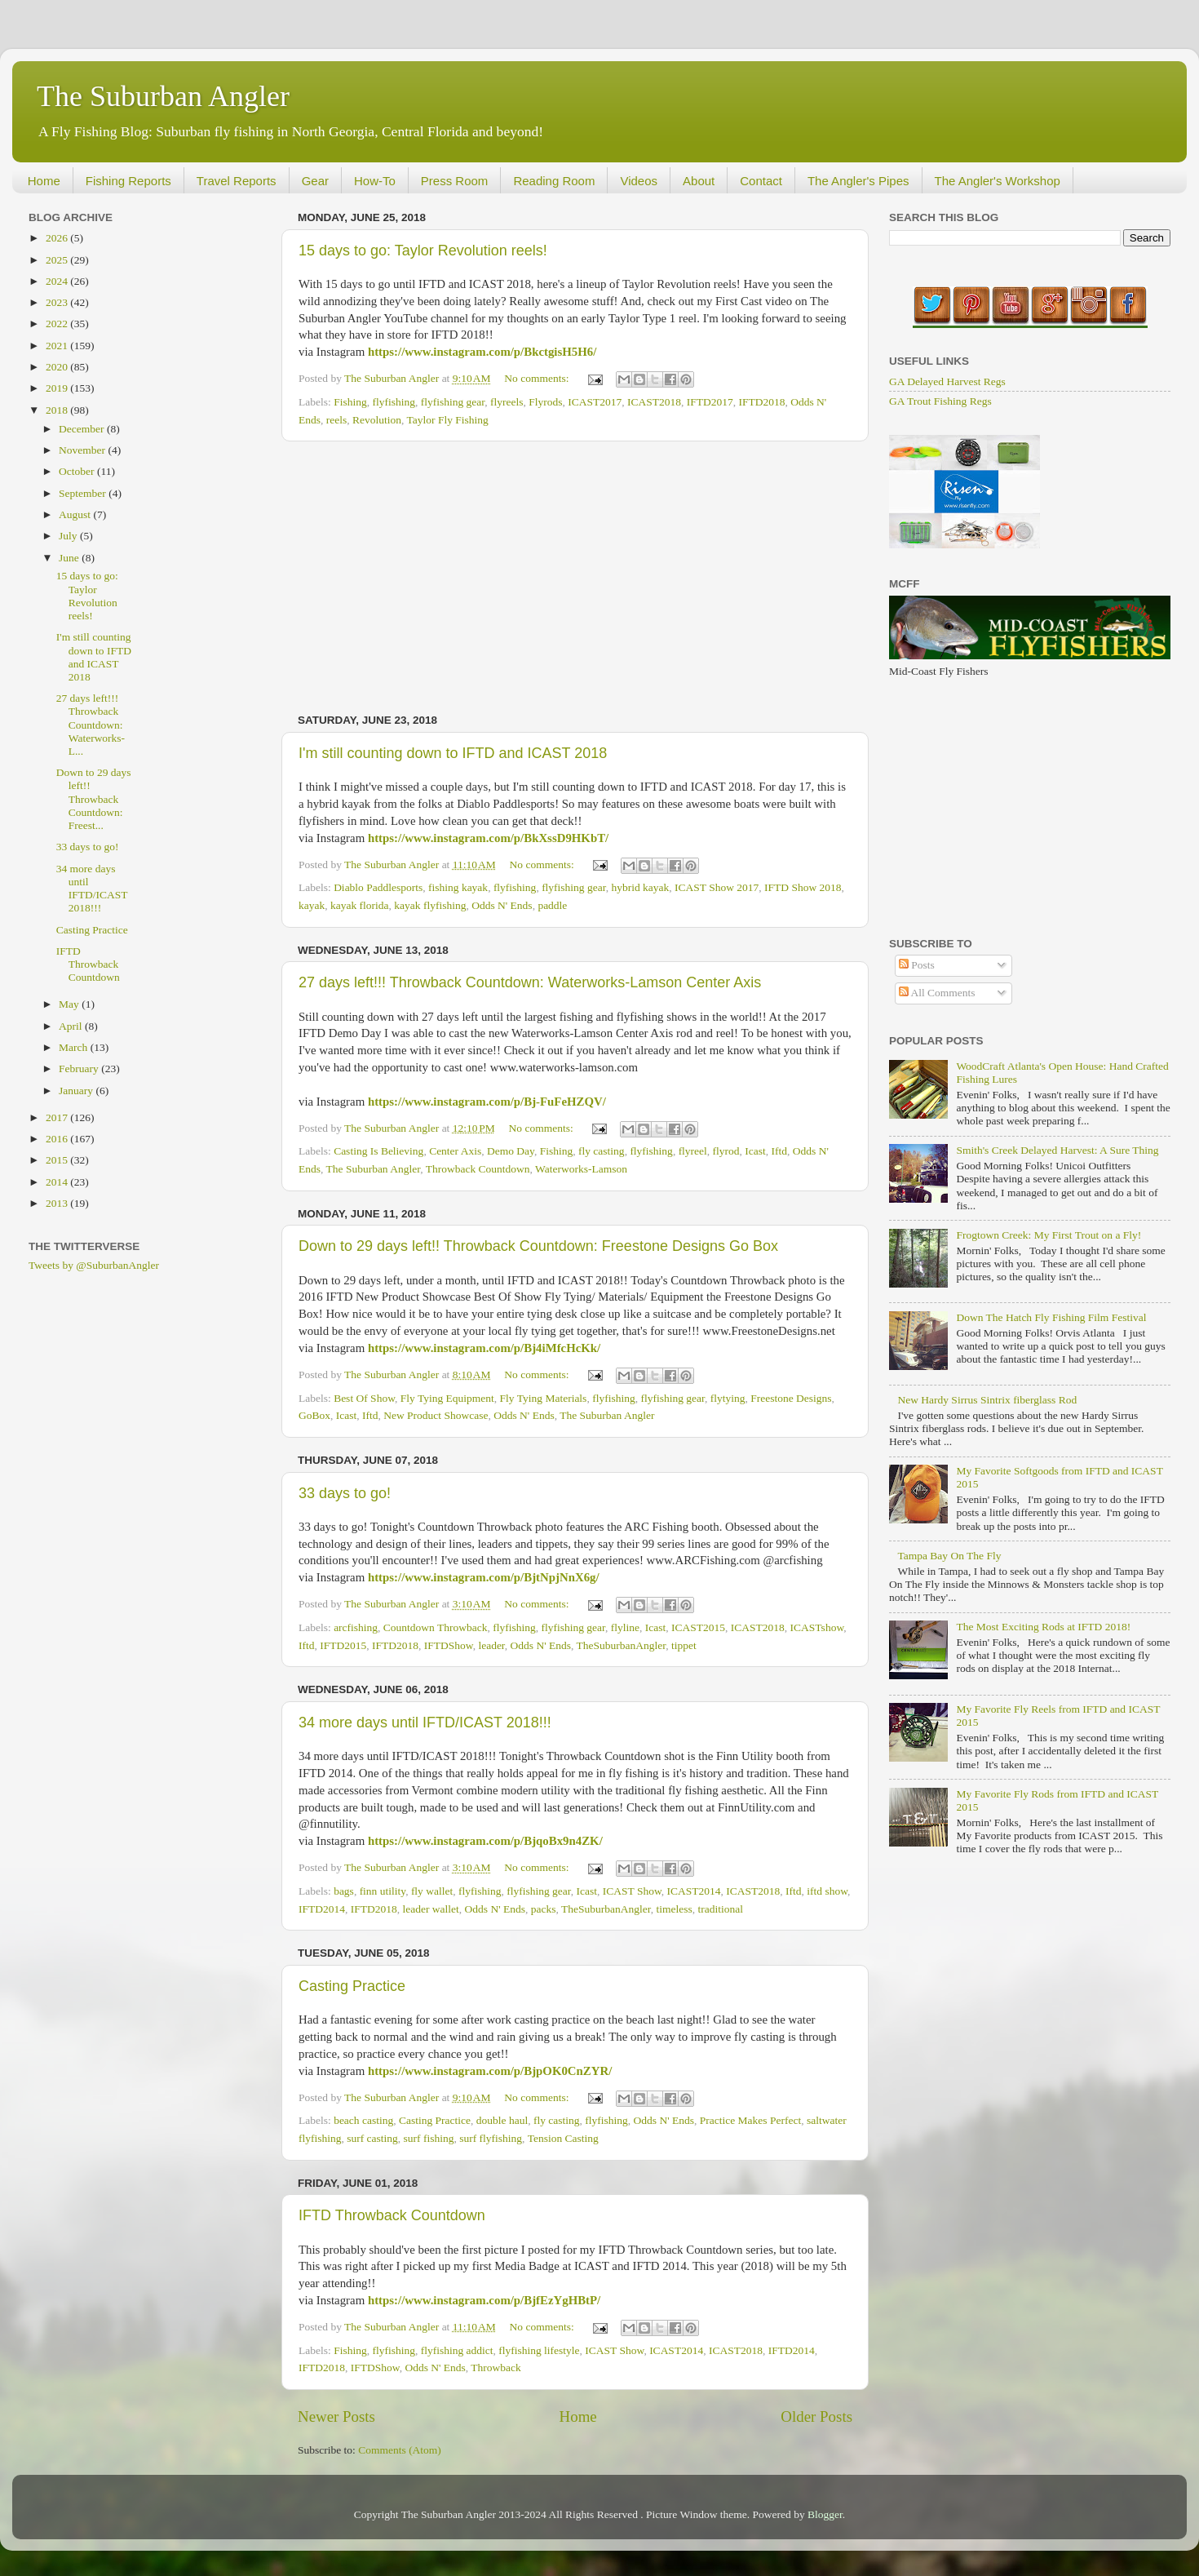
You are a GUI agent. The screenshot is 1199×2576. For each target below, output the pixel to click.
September (83, 493)
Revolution (376, 420)
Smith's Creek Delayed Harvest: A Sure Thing (1057, 1150)
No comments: (538, 378)
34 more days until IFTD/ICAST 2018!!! (425, 1722)
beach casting (363, 2120)
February (80, 1068)
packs (543, 1909)
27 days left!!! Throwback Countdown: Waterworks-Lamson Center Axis (530, 982)
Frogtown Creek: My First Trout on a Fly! (1048, 1235)
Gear (315, 181)
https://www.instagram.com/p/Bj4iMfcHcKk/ (484, 1348)
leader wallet (431, 1909)
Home (44, 181)
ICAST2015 (698, 1627)
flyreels (506, 402)
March (75, 1047)
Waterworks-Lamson (581, 1169)
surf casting (372, 2138)
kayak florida (359, 905)
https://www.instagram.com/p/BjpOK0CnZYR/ (490, 2070)
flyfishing (393, 402)
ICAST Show (632, 1891)
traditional (719, 1909)
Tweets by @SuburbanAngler (94, 1265)
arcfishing (356, 1627)
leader (491, 1645)
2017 (58, 1117)
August (76, 514)
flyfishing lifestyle (538, 2350)
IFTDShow (448, 1645)
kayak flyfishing (430, 905)
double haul (502, 2120)
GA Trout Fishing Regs (940, 401)
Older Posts (816, 2416)
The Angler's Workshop (997, 181)
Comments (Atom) (399, 2450)
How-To (375, 181)
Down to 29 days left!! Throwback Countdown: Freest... (93, 798)
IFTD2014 (322, 1909)
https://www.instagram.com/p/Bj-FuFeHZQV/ (487, 1101)
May (70, 1004)
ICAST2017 (595, 402)
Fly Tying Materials (543, 1398)
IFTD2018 (761, 402)
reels (336, 420)
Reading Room (554, 181)
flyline (625, 1627)
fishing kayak (458, 887)
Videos (638, 181)
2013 (58, 1203)
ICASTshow (817, 1627)
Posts (917, 965)
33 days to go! (345, 1493)
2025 (58, 260)
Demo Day (510, 1151)
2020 (58, 367)
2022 (58, 323)
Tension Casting (563, 2138)
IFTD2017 (710, 402)
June (70, 558)
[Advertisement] (575, 577)
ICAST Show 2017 (717, 887)
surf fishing (429, 2138)
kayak (312, 905)
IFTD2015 (343, 1645)
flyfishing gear (453, 402)
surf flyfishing (490, 2138)
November (83, 450)
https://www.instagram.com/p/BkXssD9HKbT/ (488, 838)
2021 (58, 345)
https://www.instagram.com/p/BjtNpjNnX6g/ (484, 1577)
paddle (552, 905)
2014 (58, 1182)
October (78, 471)
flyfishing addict (457, 2350)
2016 (58, 1139)
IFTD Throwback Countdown (392, 2215)
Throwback (495, 2367)
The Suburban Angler (163, 96)
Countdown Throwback (435, 1627)
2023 (58, 302)
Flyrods (545, 402)
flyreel (693, 1151)
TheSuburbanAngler (621, 1645)
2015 (58, 1160)
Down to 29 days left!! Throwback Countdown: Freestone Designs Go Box (538, 1246)
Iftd (780, 1151)
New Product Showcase (435, 1415)
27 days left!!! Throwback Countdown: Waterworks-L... (90, 724)
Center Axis (455, 1151)
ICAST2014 (694, 1891)
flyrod (726, 1151)
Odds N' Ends (501, 905)
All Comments (937, 993)
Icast (755, 1151)
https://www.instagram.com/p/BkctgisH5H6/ (482, 351)
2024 (58, 281)
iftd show (827, 1891)
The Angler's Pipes (858, 181)
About (699, 181)
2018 (58, 410)
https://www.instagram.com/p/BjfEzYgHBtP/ (484, 2300)
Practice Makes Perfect (750, 2120)
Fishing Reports (128, 181)
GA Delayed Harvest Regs (947, 381)
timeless (674, 1909)
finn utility (383, 1891)
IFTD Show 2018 (803, 887)
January (77, 1090)
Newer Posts (336, 2416)
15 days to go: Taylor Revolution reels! (423, 250)
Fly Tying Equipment (447, 1398)
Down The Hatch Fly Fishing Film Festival (1051, 1317)
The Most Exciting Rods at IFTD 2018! (1043, 1627)
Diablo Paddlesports (378, 887)
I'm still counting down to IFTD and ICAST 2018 (453, 753)
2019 (58, 388)
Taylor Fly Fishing (448, 420)
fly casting (601, 1151)
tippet (684, 1645)
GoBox (314, 1415)
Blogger (825, 2514)
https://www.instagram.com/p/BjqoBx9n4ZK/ (485, 1840)
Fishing (350, 402)
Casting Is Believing (378, 1151)
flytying (728, 1398)
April (72, 1026)
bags (344, 1891)
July (69, 536)
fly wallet (432, 1891)
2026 (58, 238)
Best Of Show (364, 1398)
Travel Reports (237, 181)
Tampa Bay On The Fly (949, 1556)
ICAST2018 (654, 402)
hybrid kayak (640, 887)
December (83, 429)
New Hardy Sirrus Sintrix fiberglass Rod (987, 1400)
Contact (761, 181)
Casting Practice (352, 1986)
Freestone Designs (790, 1398)
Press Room (455, 181)
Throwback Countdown (478, 1169)
